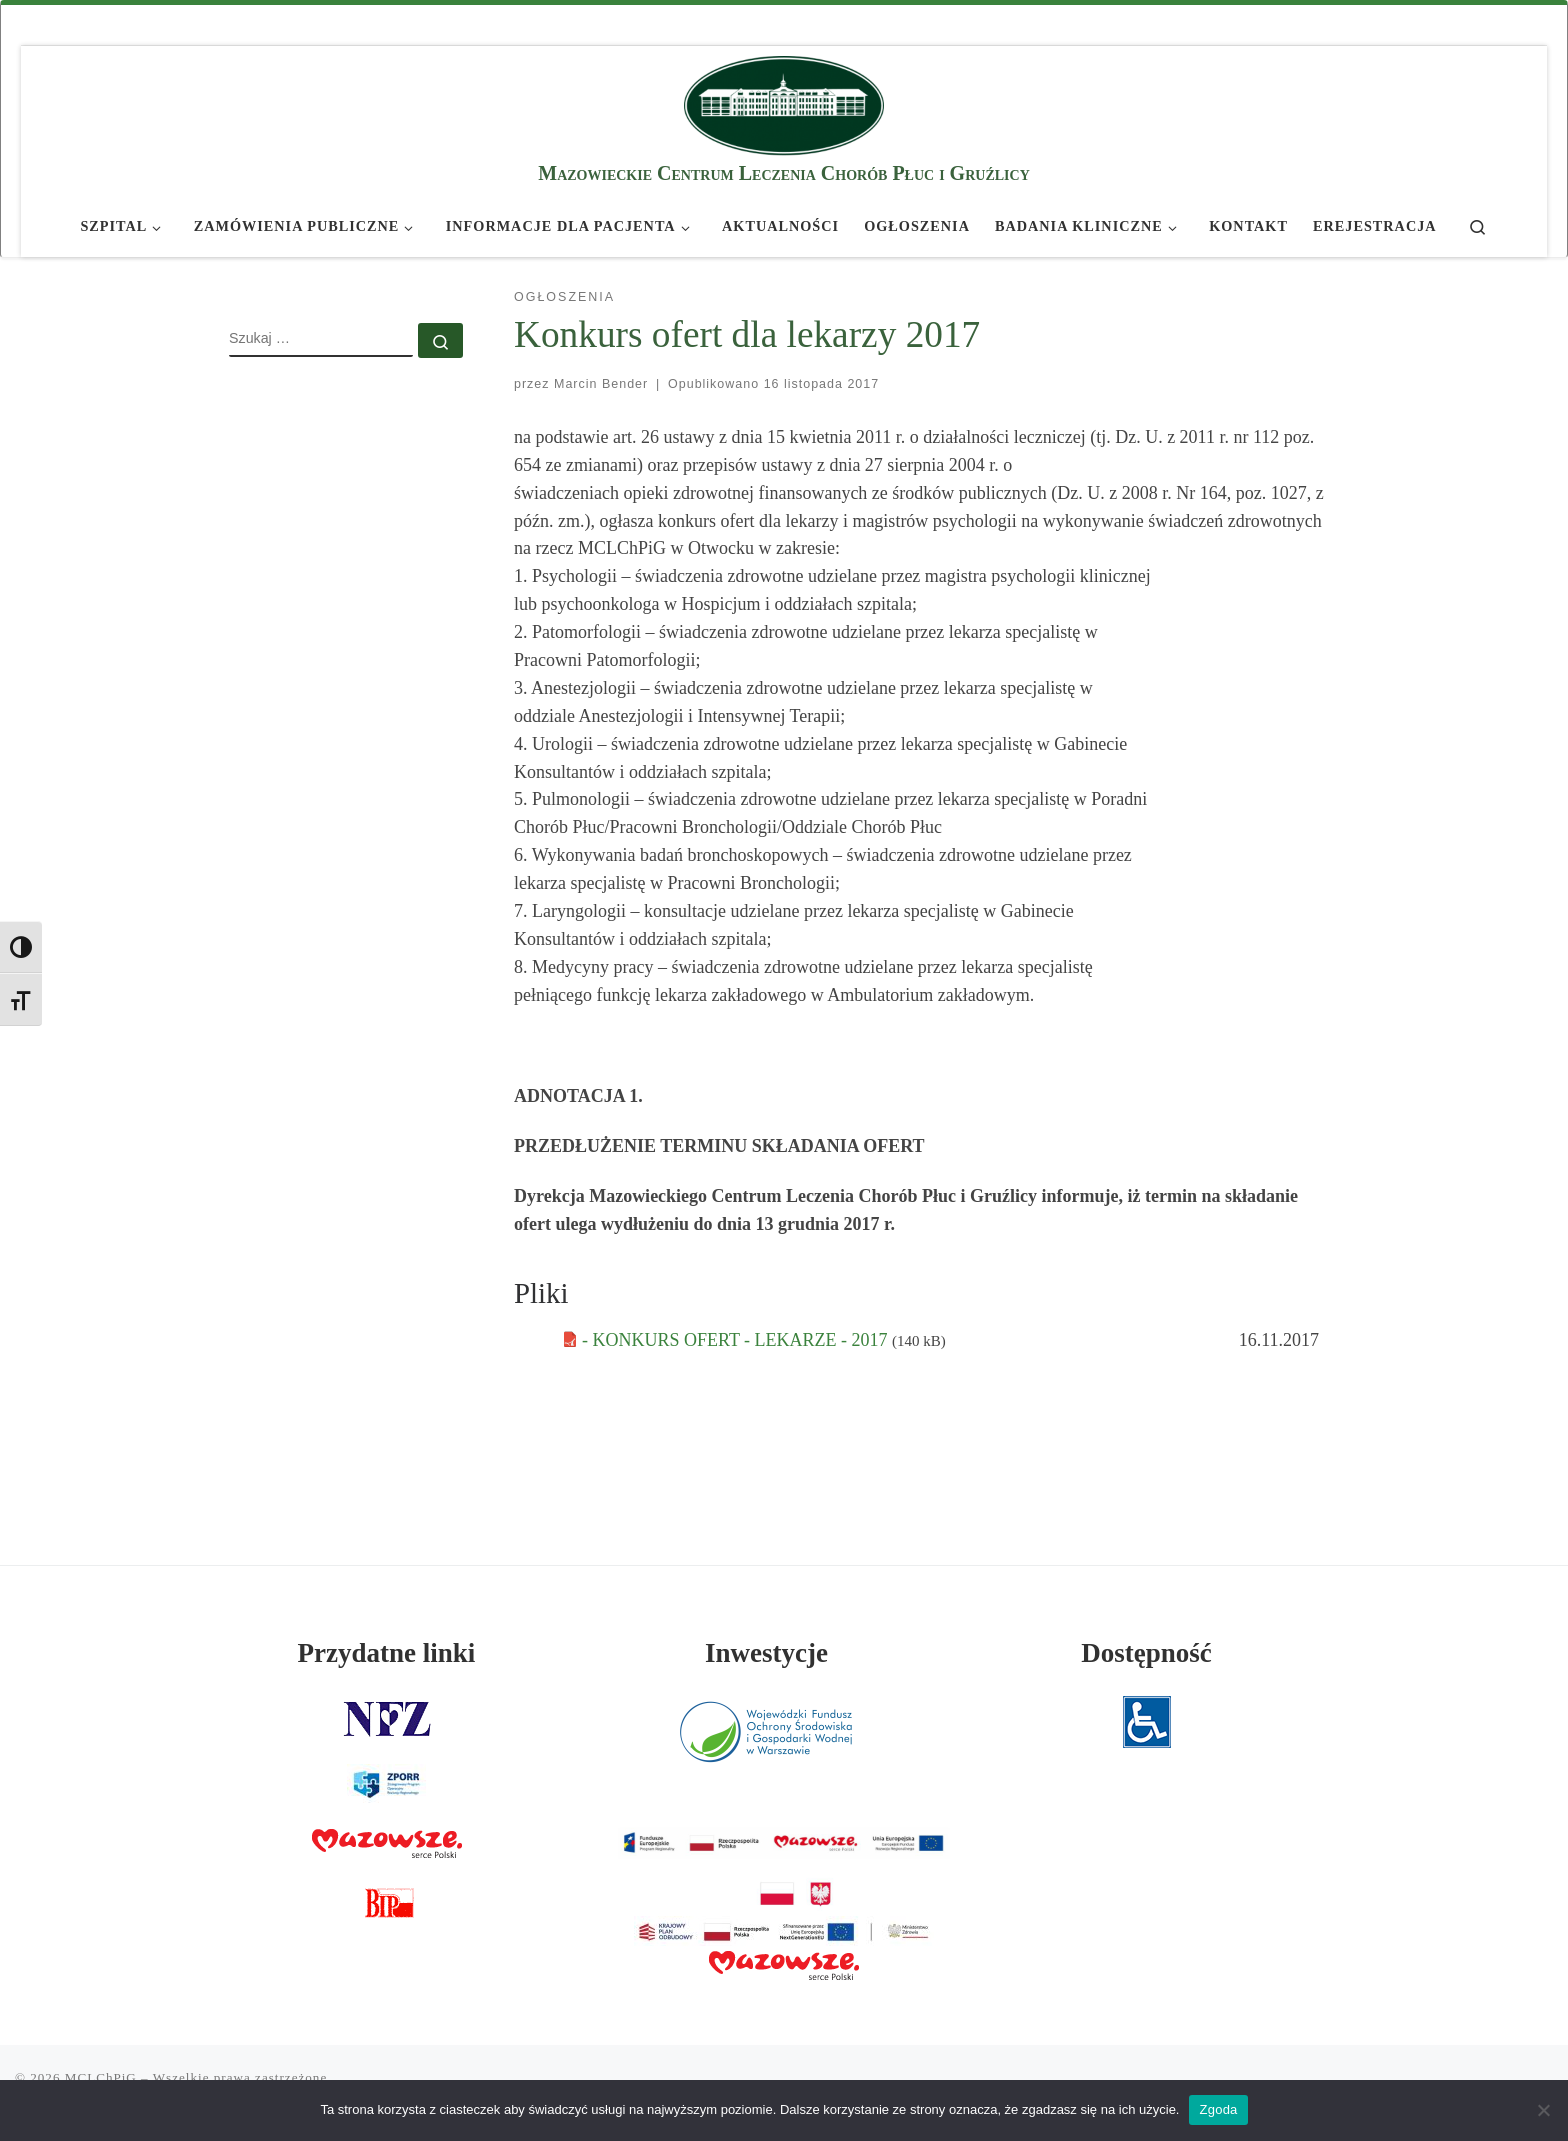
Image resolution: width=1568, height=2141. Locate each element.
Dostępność (1146, 1653)
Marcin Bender (601, 384)
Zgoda (1218, 2109)
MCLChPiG (101, 2077)
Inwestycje (766, 1653)
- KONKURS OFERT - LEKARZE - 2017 (737, 1340)
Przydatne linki (387, 1653)
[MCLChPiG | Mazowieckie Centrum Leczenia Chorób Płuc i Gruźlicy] (784, 102)
